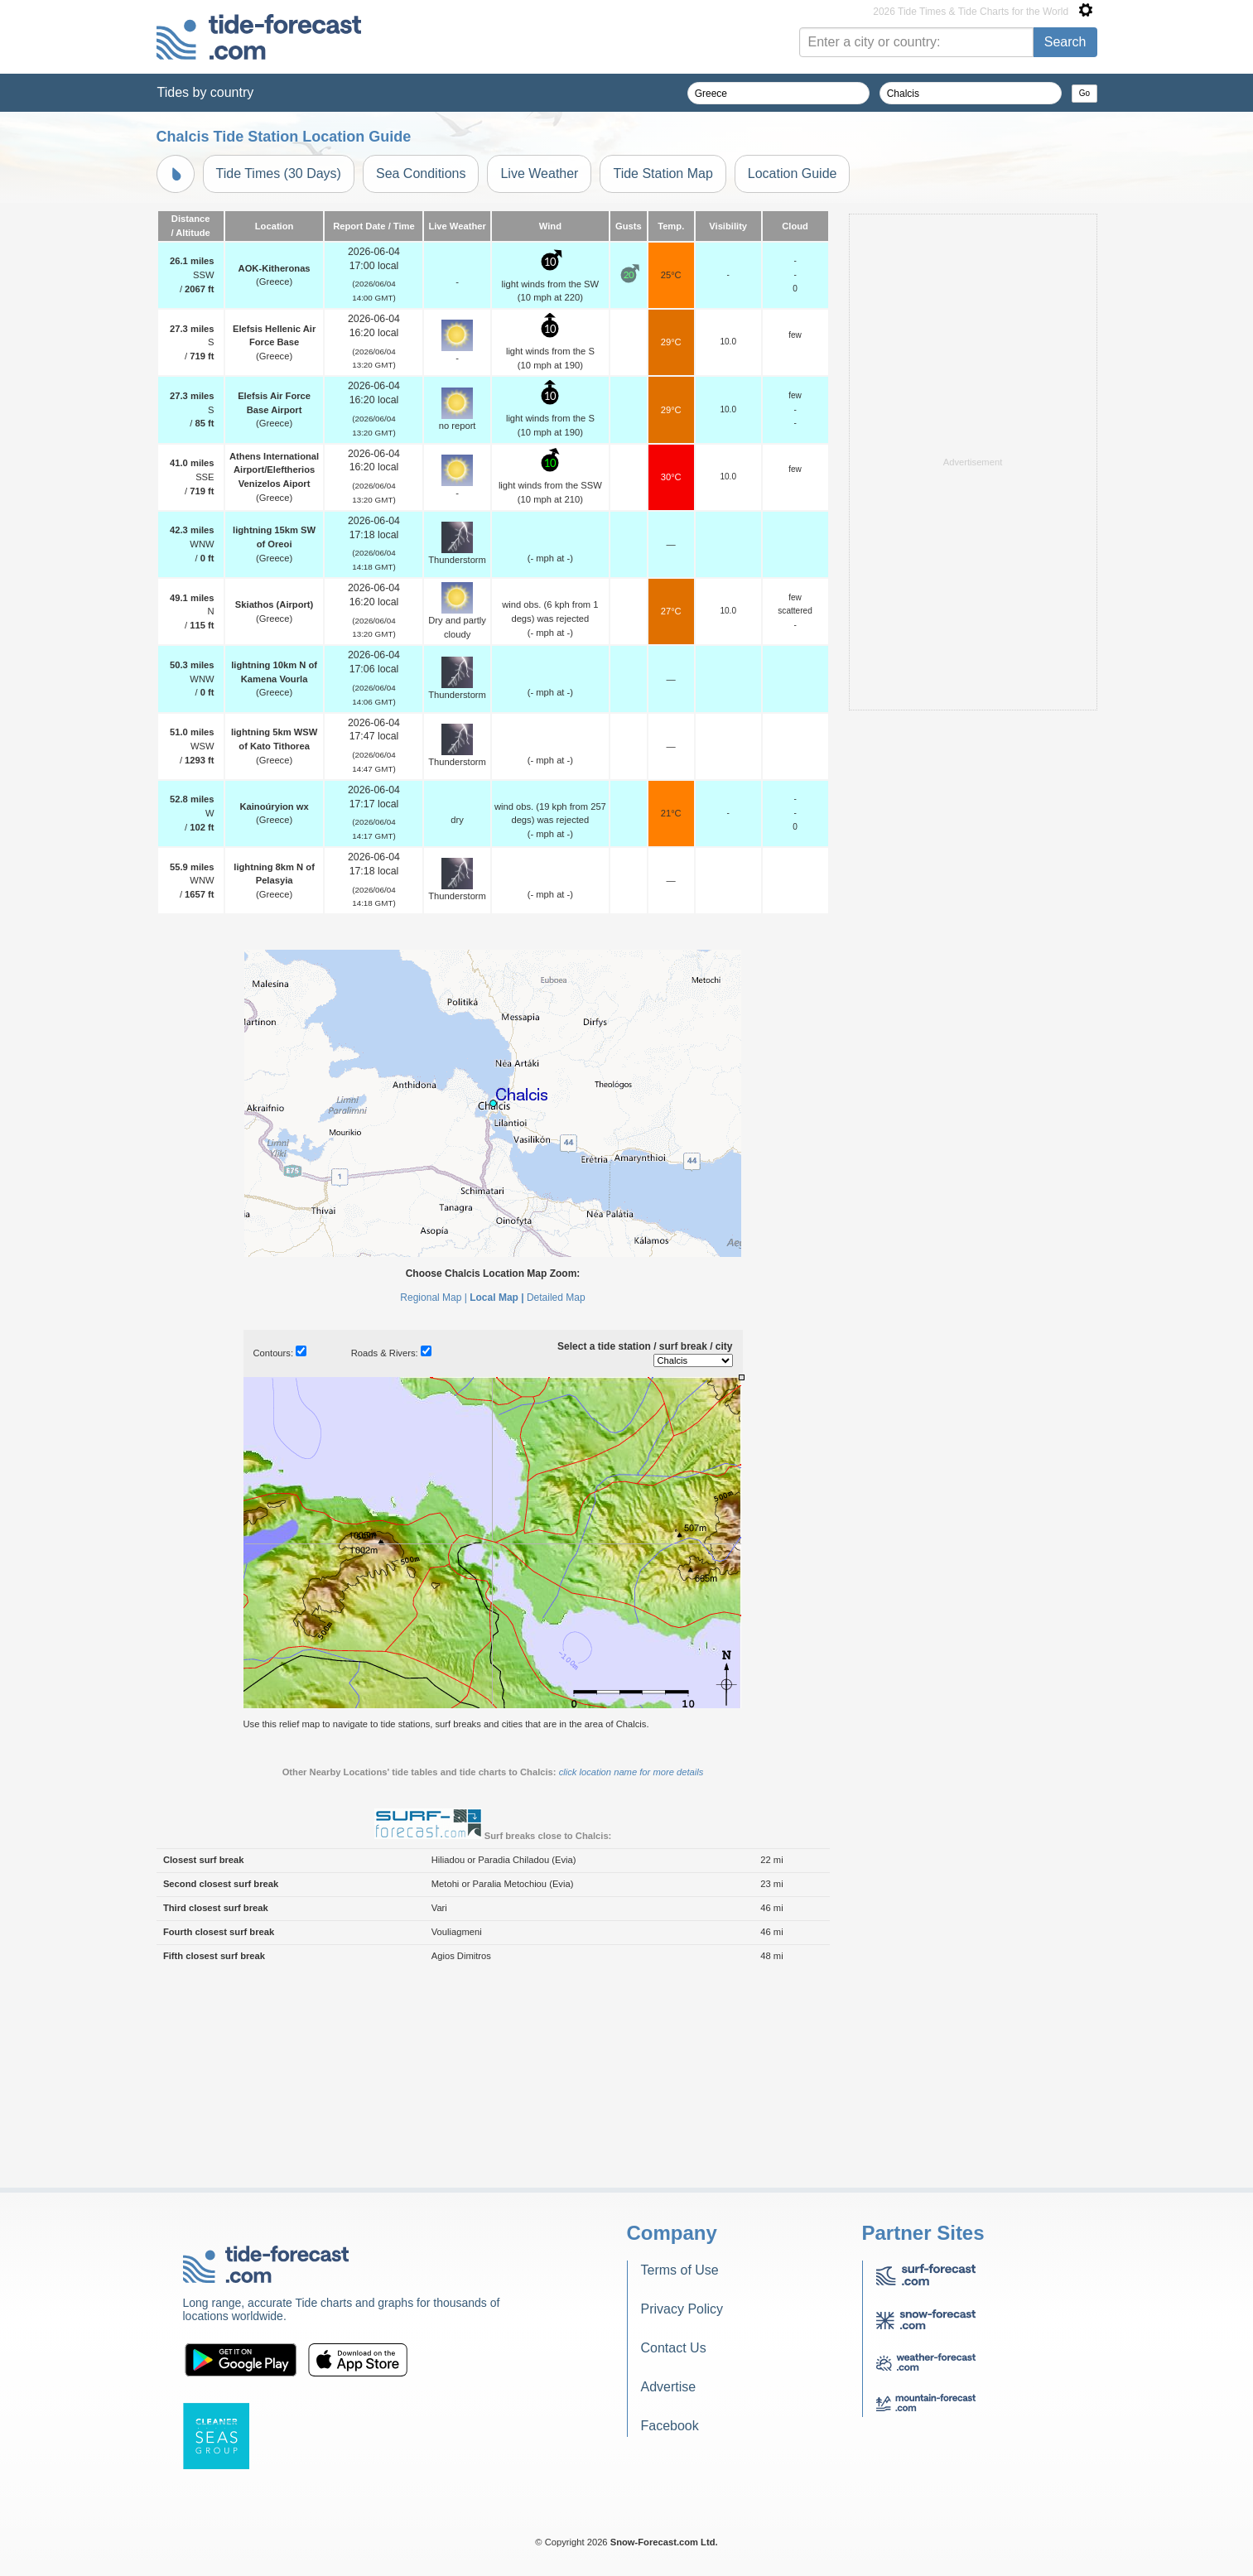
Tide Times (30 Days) (278, 173)
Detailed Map (556, 1504)
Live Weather (539, 173)
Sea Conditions (421, 173)
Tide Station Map (662, 173)
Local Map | (496, 1504)
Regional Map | (433, 1504)
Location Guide (792, 173)
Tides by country (205, 92)
